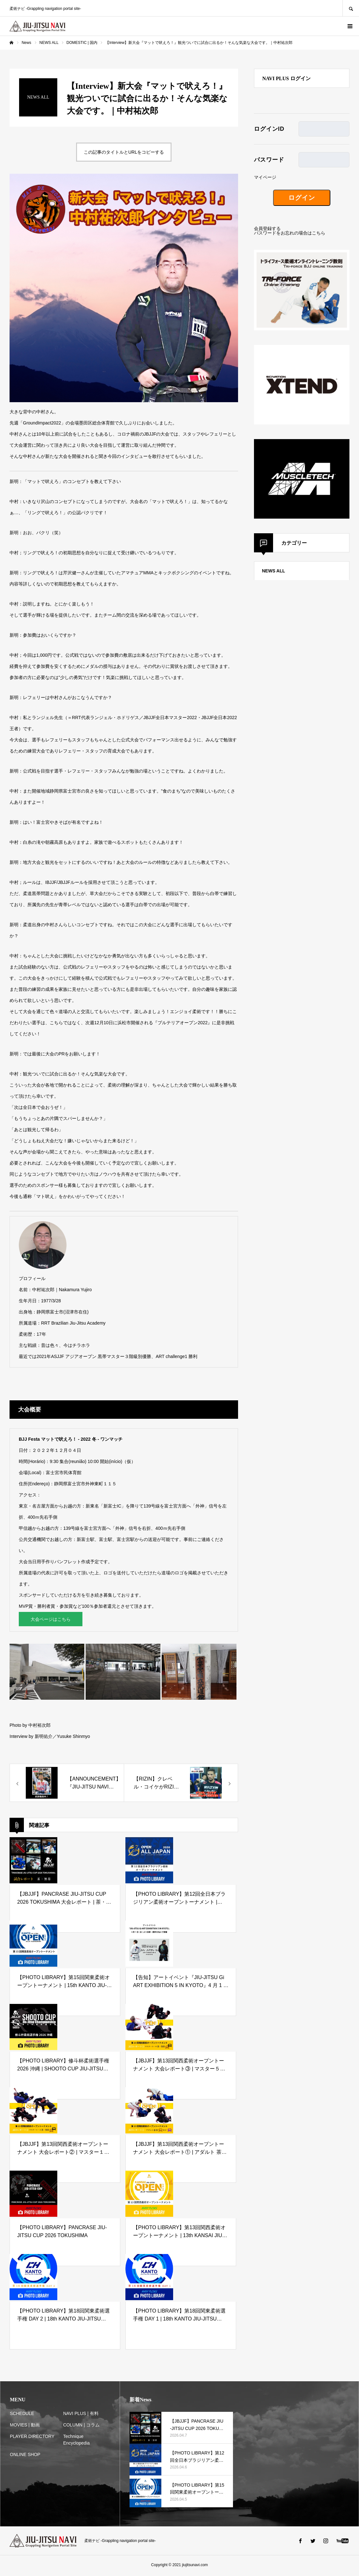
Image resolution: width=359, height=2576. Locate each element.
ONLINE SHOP (25, 2456)
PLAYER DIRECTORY (32, 2437)
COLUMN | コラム (81, 2426)
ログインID (269, 129)
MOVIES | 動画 (25, 2426)
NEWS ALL (273, 570)
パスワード (269, 160)
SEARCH (350, 8)
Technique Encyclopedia (76, 2441)
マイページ (265, 177)
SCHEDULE (22, 2415)
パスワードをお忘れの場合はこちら (289, 232)
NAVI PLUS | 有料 (81, 2415)
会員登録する (267, 228)
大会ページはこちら (51, 1619)
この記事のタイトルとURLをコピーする (124, 152)
